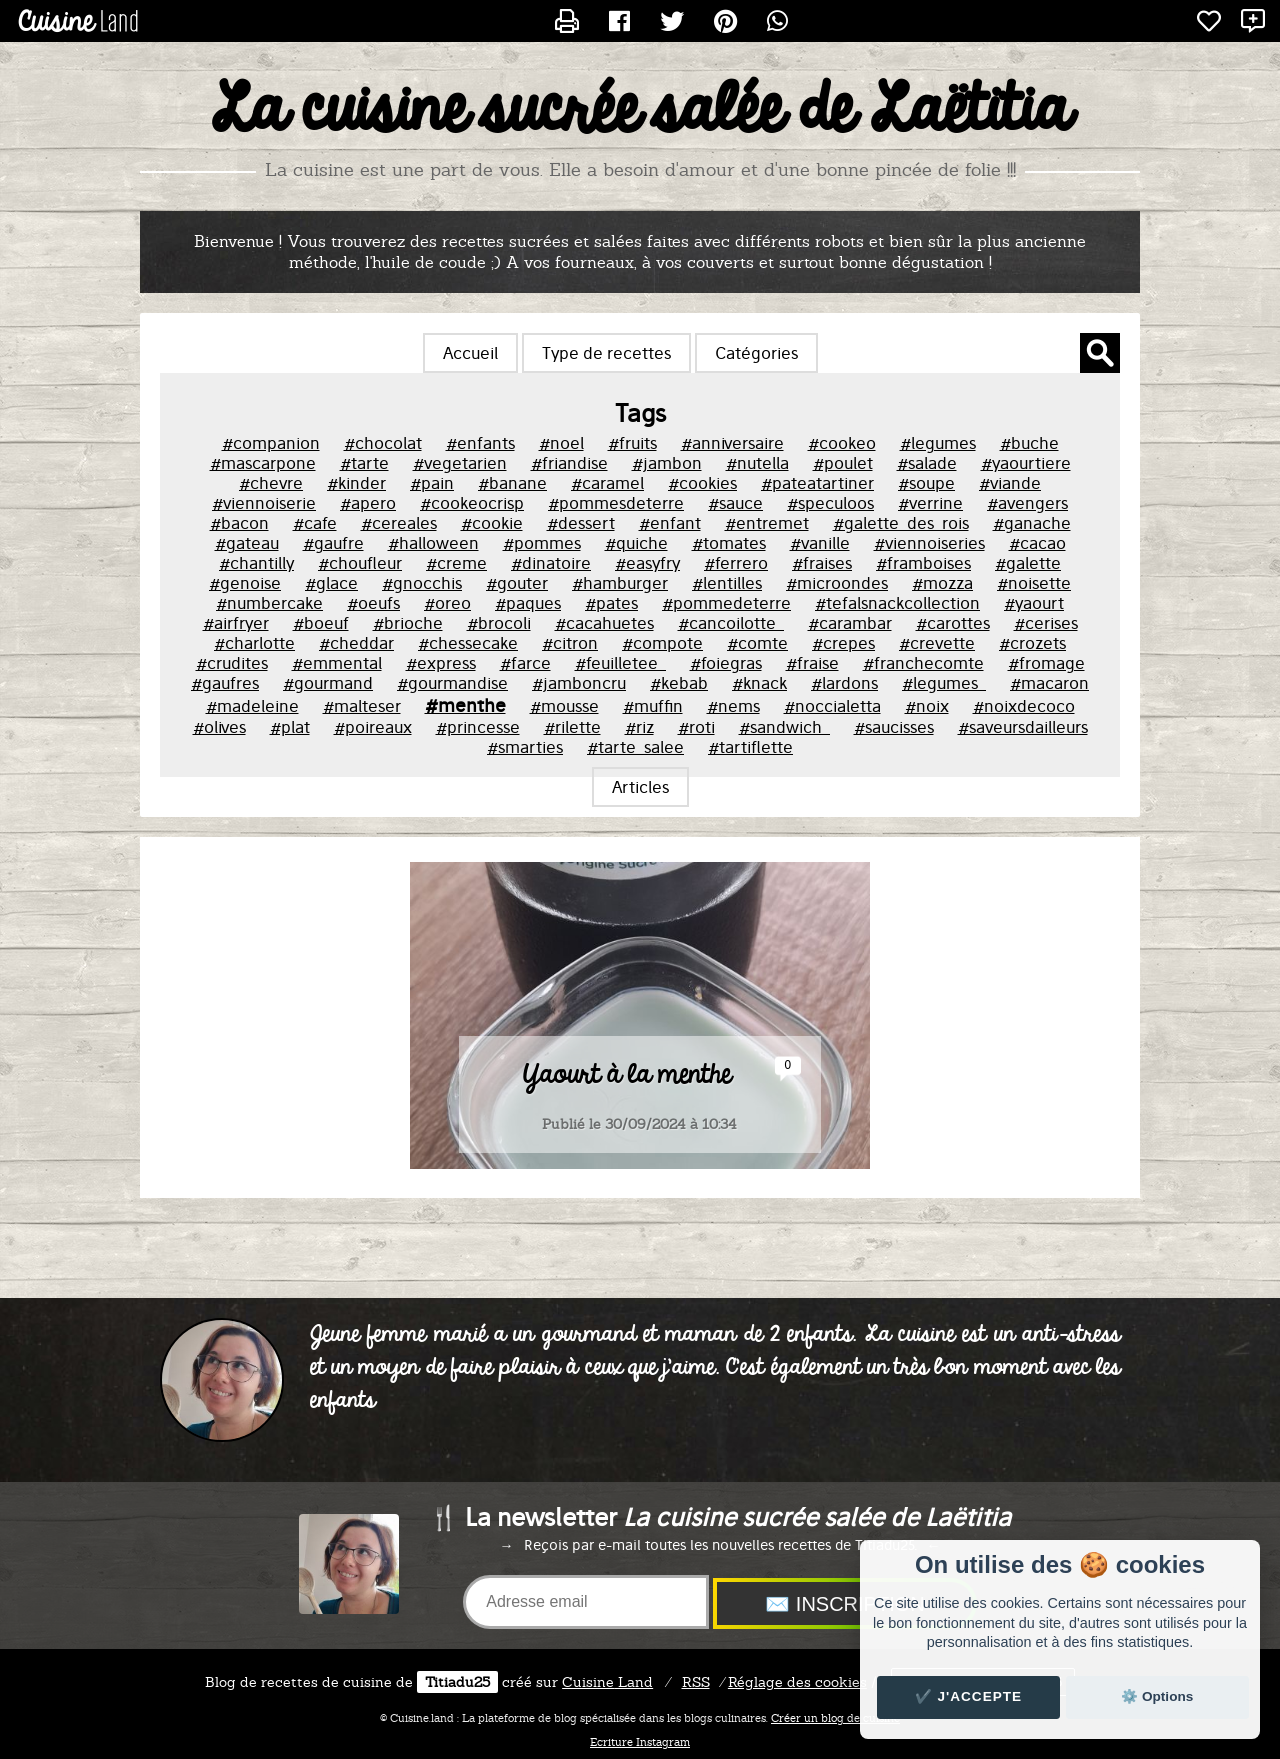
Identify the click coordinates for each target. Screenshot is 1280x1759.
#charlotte (254, 643)
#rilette (572, 727)
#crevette (937, 643)
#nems (733, 706)
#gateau (247, 543)
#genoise (245, 583)
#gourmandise (452, 683)
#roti (696, 727)
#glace (331, 583)
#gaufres (225, 683)
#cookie (492, 523)
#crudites (232, 663)
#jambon (667, 463)
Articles (640, 787)
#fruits (632, 443)
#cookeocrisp (472, 503)
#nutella (757, 463)
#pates (611, 603)
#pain (432, 483)
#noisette (1034, 583)
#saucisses (894, 727)
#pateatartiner (817, 483)
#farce (525, 663)
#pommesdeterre (616, 503)
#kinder (356, 483)
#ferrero (736, 563)
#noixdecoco (1024, 706)
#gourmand (328, 683)
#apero (368, 503)
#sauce (735, 503)
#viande (1010, 483)
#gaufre (333, 543)
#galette (1028, 563)
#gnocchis (422, 583)
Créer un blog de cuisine (835, 1718)
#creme (456, 563)
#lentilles (727, 583)
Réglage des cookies (797, 1682)
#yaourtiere (1026, 463)
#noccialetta (832, 706)
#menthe (465, 705)
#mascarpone (263, 463)
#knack (759, 683)
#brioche (408, 623)
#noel (561, 443)
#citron (570, 643)
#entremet (767, 523)
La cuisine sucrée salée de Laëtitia (640, 111)
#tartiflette (750, 747)
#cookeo (842, 443)
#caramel (607, 483)
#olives (219, 727)
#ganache (1032, 523)
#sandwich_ (784, 727)
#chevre (271, 483)
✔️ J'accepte (969, 1696)
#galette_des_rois (901, 523)
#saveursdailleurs (1023, 727)
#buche (1029, 443)
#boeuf (321, 623)
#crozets (1032, 643)
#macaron (1049, 683)
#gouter (517, 583)
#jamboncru (579, 683)
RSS (696, 1682)
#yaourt (1034, 603)
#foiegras (726, 663)
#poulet (843, 463)
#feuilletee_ (620, 663)
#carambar (850, 623)
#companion (271, 443)
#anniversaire (732, 443)
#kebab (679, 683)
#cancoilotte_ (731, 623)
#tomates (729, 543)
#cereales (399, 523)
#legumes (938, 443)
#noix (927, 706)
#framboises (923, 563)
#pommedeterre (726, 603)
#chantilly (256, 563)
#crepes (843, 643)
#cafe (315, 523)
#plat (290, 727)
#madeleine (252, 706)
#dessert (581, 523)
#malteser (362, 706)
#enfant (670, 523)
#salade (927, 463)
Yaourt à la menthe (627, 1077)
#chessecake (468, 643)
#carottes (953, 623)
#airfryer (236, 623)
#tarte (364, 463)
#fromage (1046, 663)
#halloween (433, 543)
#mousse (564, 706)
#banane (512, 483)
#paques (528, 603)
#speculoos (830, 503)
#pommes (542, 543)
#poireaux (373, 727)
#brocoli (499, 623)
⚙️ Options (1157, 1696)
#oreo (447, 603)
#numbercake (269, 603)
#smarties (525, 747)
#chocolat (383, 443)
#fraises (822, 563)
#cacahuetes (604, 623)
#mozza (942, 583)
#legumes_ (944, 683)
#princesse (478, 727)
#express (441, 663)
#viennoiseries (929, 543)
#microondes (837, 583)
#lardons (844, 683)
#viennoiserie (264, 503)
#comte (757, 643)
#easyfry (647, 563)
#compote (662, 643)
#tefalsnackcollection (897, 603)
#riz (639, 727)
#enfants (480, 443)
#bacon (239, 523)
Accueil (470, 353)
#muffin (653, 706)
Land (607, 1682)
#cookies (702, 483)
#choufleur (360, 563)
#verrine (930, 503)
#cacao (1037, 543)
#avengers (1027, 503)
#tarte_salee (635, 747)
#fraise (812, 663)
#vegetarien (460, 463)
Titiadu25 (457, 1682)
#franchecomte (923, 663)
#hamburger (620, 583)
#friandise (569, 463)
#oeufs (373, 603)
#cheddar (356, 643)
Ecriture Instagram (640, 1742)
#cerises (1046, 623)
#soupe (926, 483)
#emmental (337, 663)
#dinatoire (551, 563)
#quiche (636, 543)
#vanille (820, 543)
